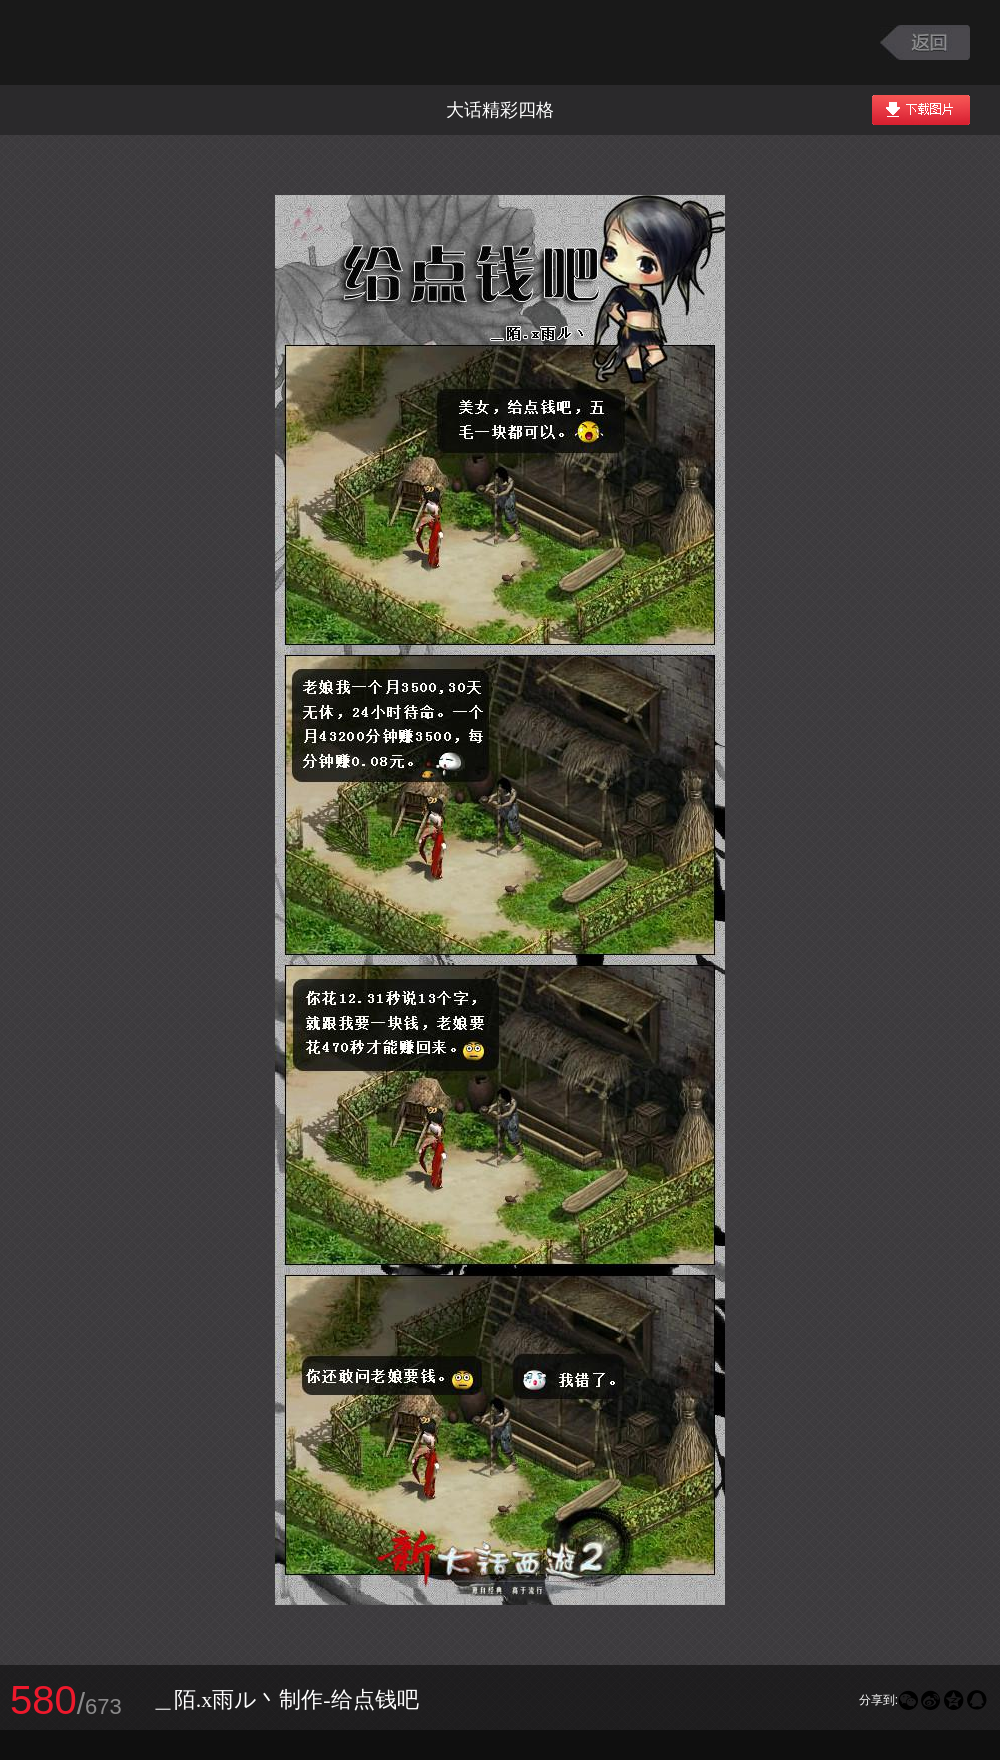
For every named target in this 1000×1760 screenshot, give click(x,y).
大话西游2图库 (142, 42)
